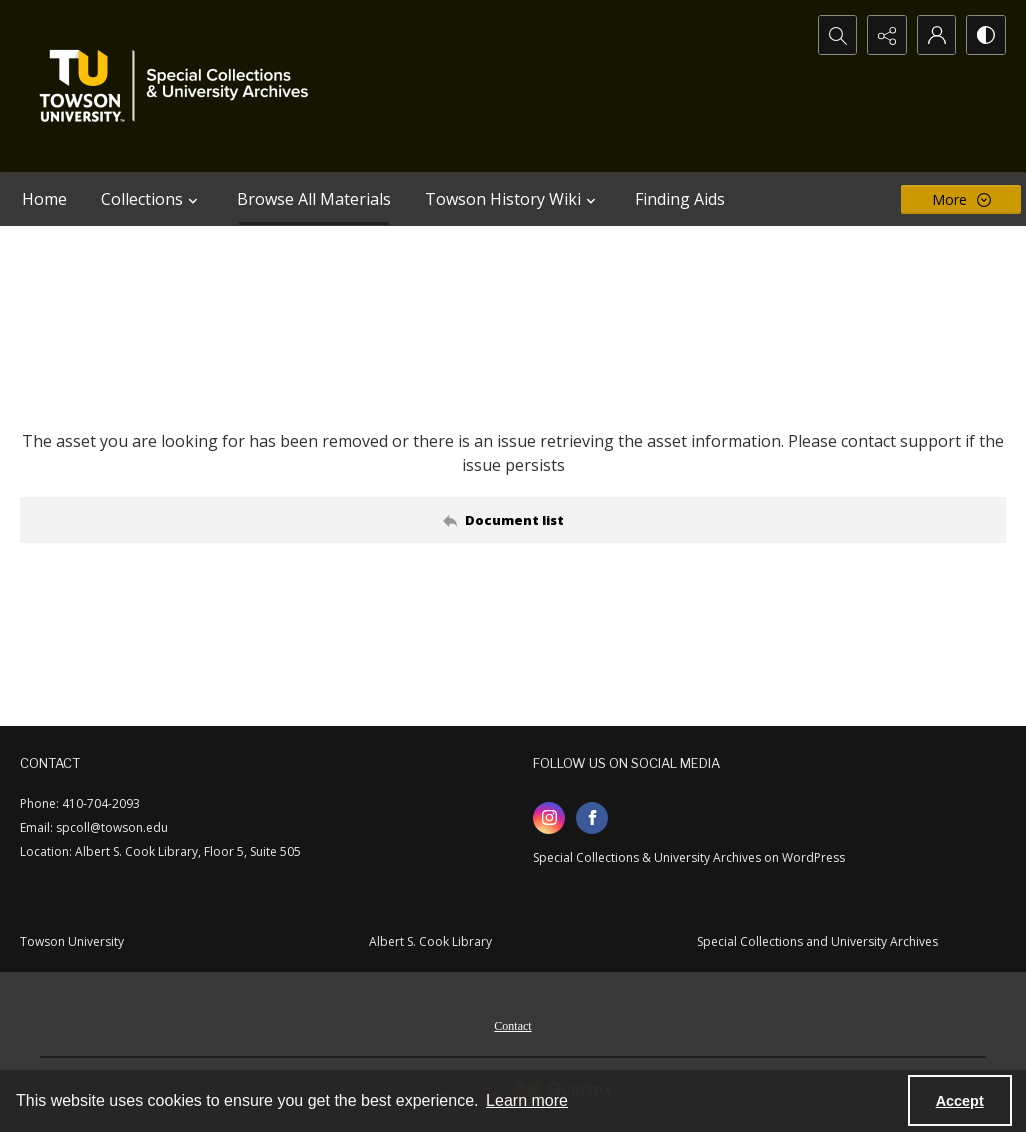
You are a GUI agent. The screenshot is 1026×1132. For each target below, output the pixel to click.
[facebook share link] (592, 818)
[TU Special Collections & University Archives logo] (180, 86)
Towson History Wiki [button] (513, 199)
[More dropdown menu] (961, 199)
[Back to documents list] (513, 520)
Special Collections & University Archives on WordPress (689, 857)
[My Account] (936, 35)
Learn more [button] (527, 1100)
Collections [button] (152, 199)
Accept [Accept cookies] (960, 1101)
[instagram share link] (549, 818)
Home (44, 199)
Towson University (72, 941)
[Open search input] (836, 35)
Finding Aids (680, 199)
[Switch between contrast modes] (986, 35)
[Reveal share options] (886, 35)
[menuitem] (512, 1024)
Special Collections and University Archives (817, 941)
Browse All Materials (314, 199)
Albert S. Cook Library (430, 941)
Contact (512, 1026)
